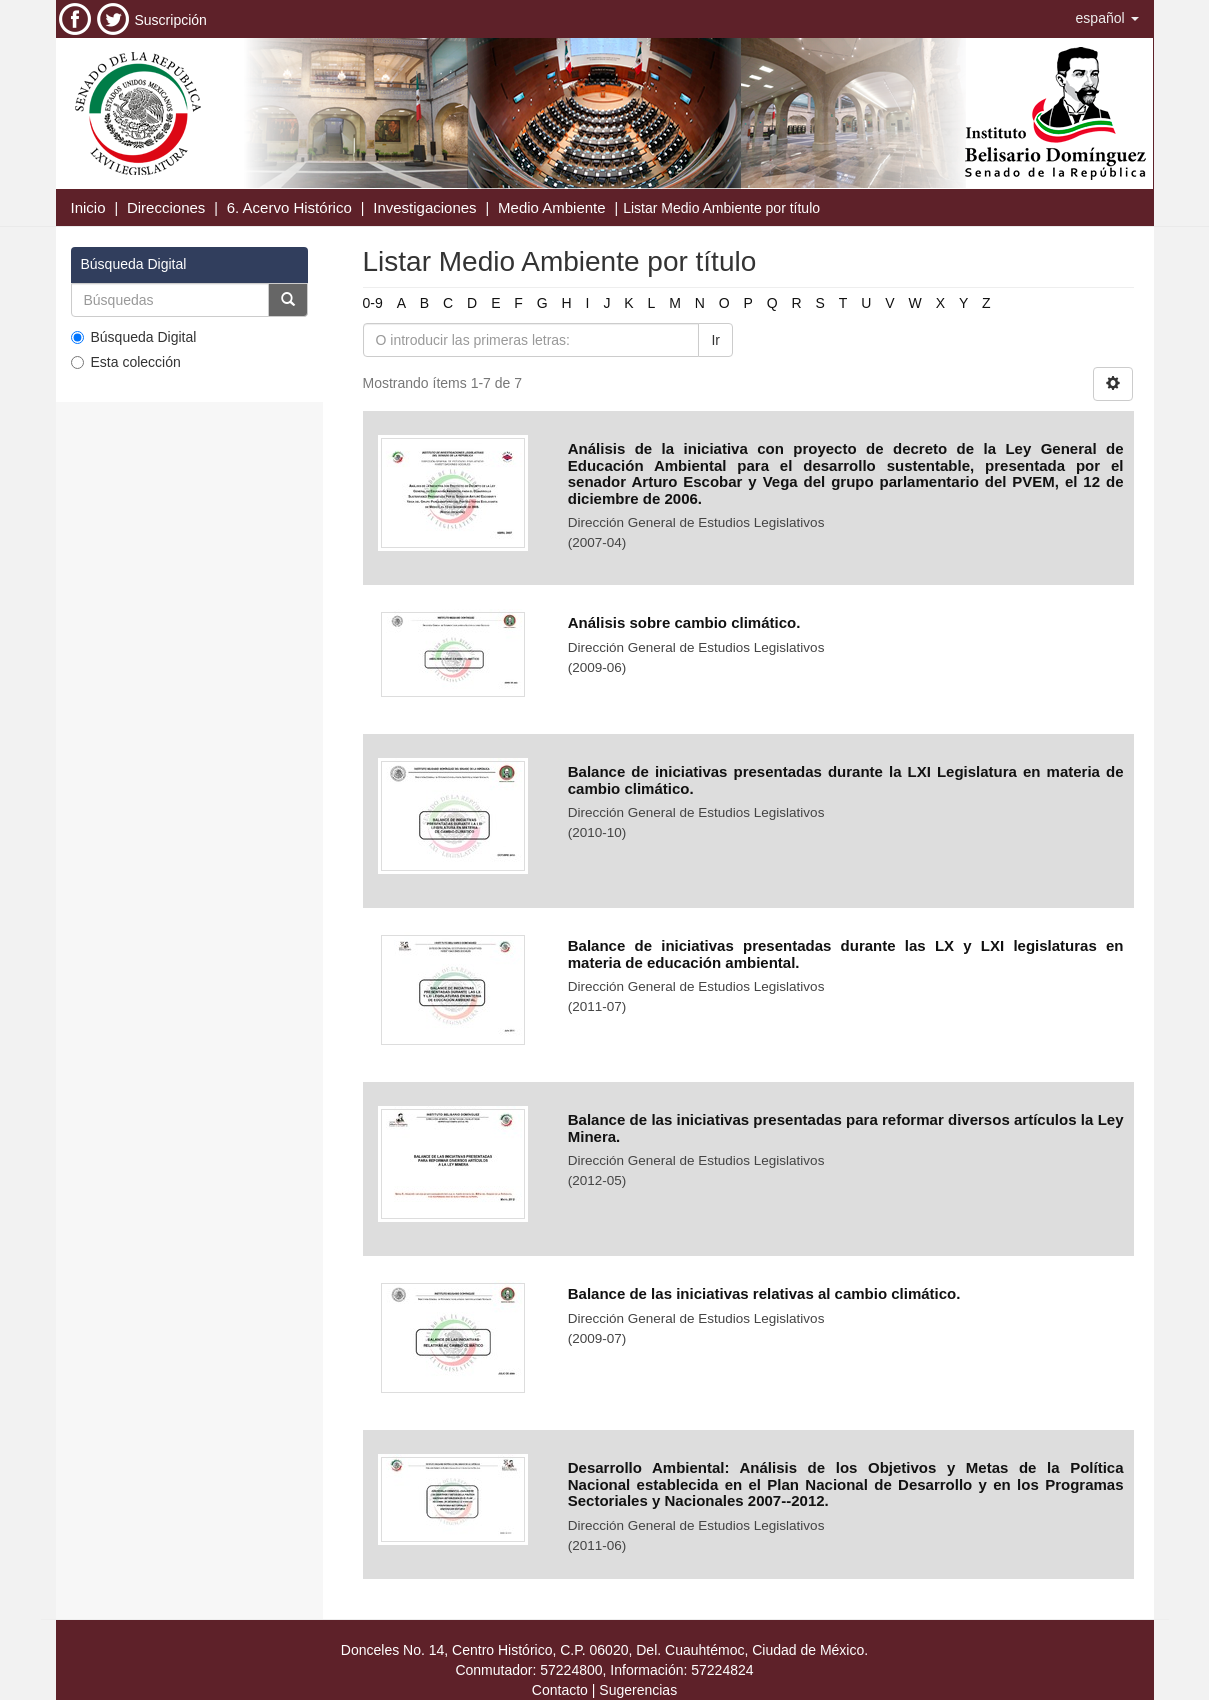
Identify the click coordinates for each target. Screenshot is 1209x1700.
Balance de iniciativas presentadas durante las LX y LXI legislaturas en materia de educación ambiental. (846, 954)
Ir (715, 340)
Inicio (88, 207)
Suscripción (171, 20)
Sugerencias (638, 1690)
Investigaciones (424, 207)
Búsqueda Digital (134, 337)
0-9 (373, 303)
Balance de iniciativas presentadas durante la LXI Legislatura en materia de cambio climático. (846, 780)
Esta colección (126, 362)
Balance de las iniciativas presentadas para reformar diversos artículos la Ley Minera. (846, 1128)
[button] (1107, 18)
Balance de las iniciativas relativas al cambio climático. (764, 1293)
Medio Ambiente (552, 207)
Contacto (560, 1690)
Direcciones (166, 207)
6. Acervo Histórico (289, 207)
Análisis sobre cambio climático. (684, 622)
